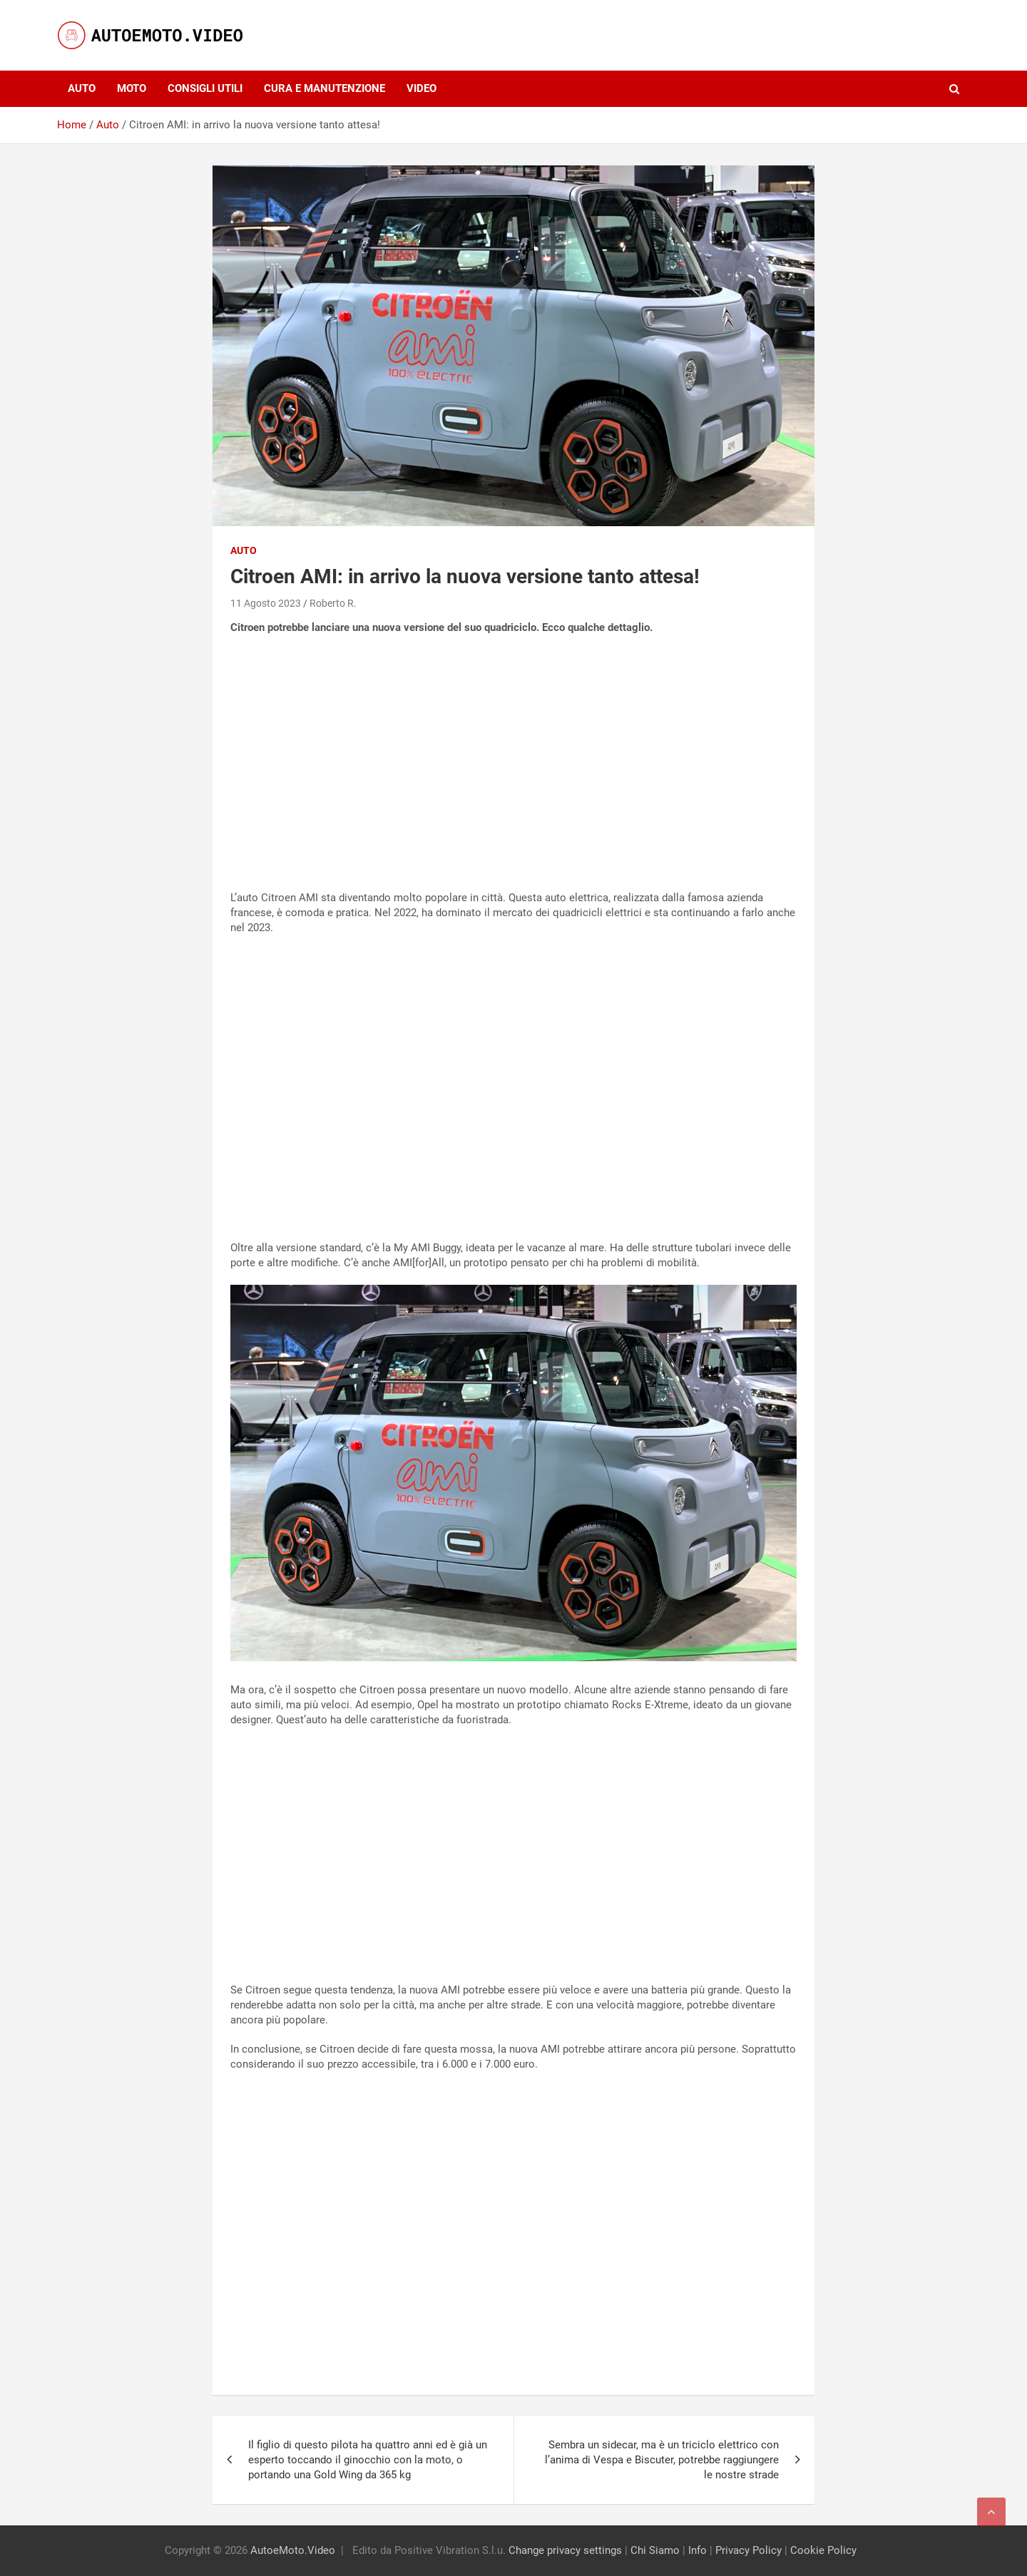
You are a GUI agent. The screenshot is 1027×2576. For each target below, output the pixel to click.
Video (421, 88)
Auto (82, 88)
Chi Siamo (655, 2550)
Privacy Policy (748, 2550)
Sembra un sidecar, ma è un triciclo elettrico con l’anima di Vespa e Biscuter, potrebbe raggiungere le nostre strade (662, 2459)
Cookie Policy (823, 2550)
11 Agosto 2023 (265, 603)
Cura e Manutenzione (324, 88)
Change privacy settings (565, 2550)
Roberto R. (333, 603)
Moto (131, 88)
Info (697, 2550)
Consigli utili (205, 88)
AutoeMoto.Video (292, 2550)
